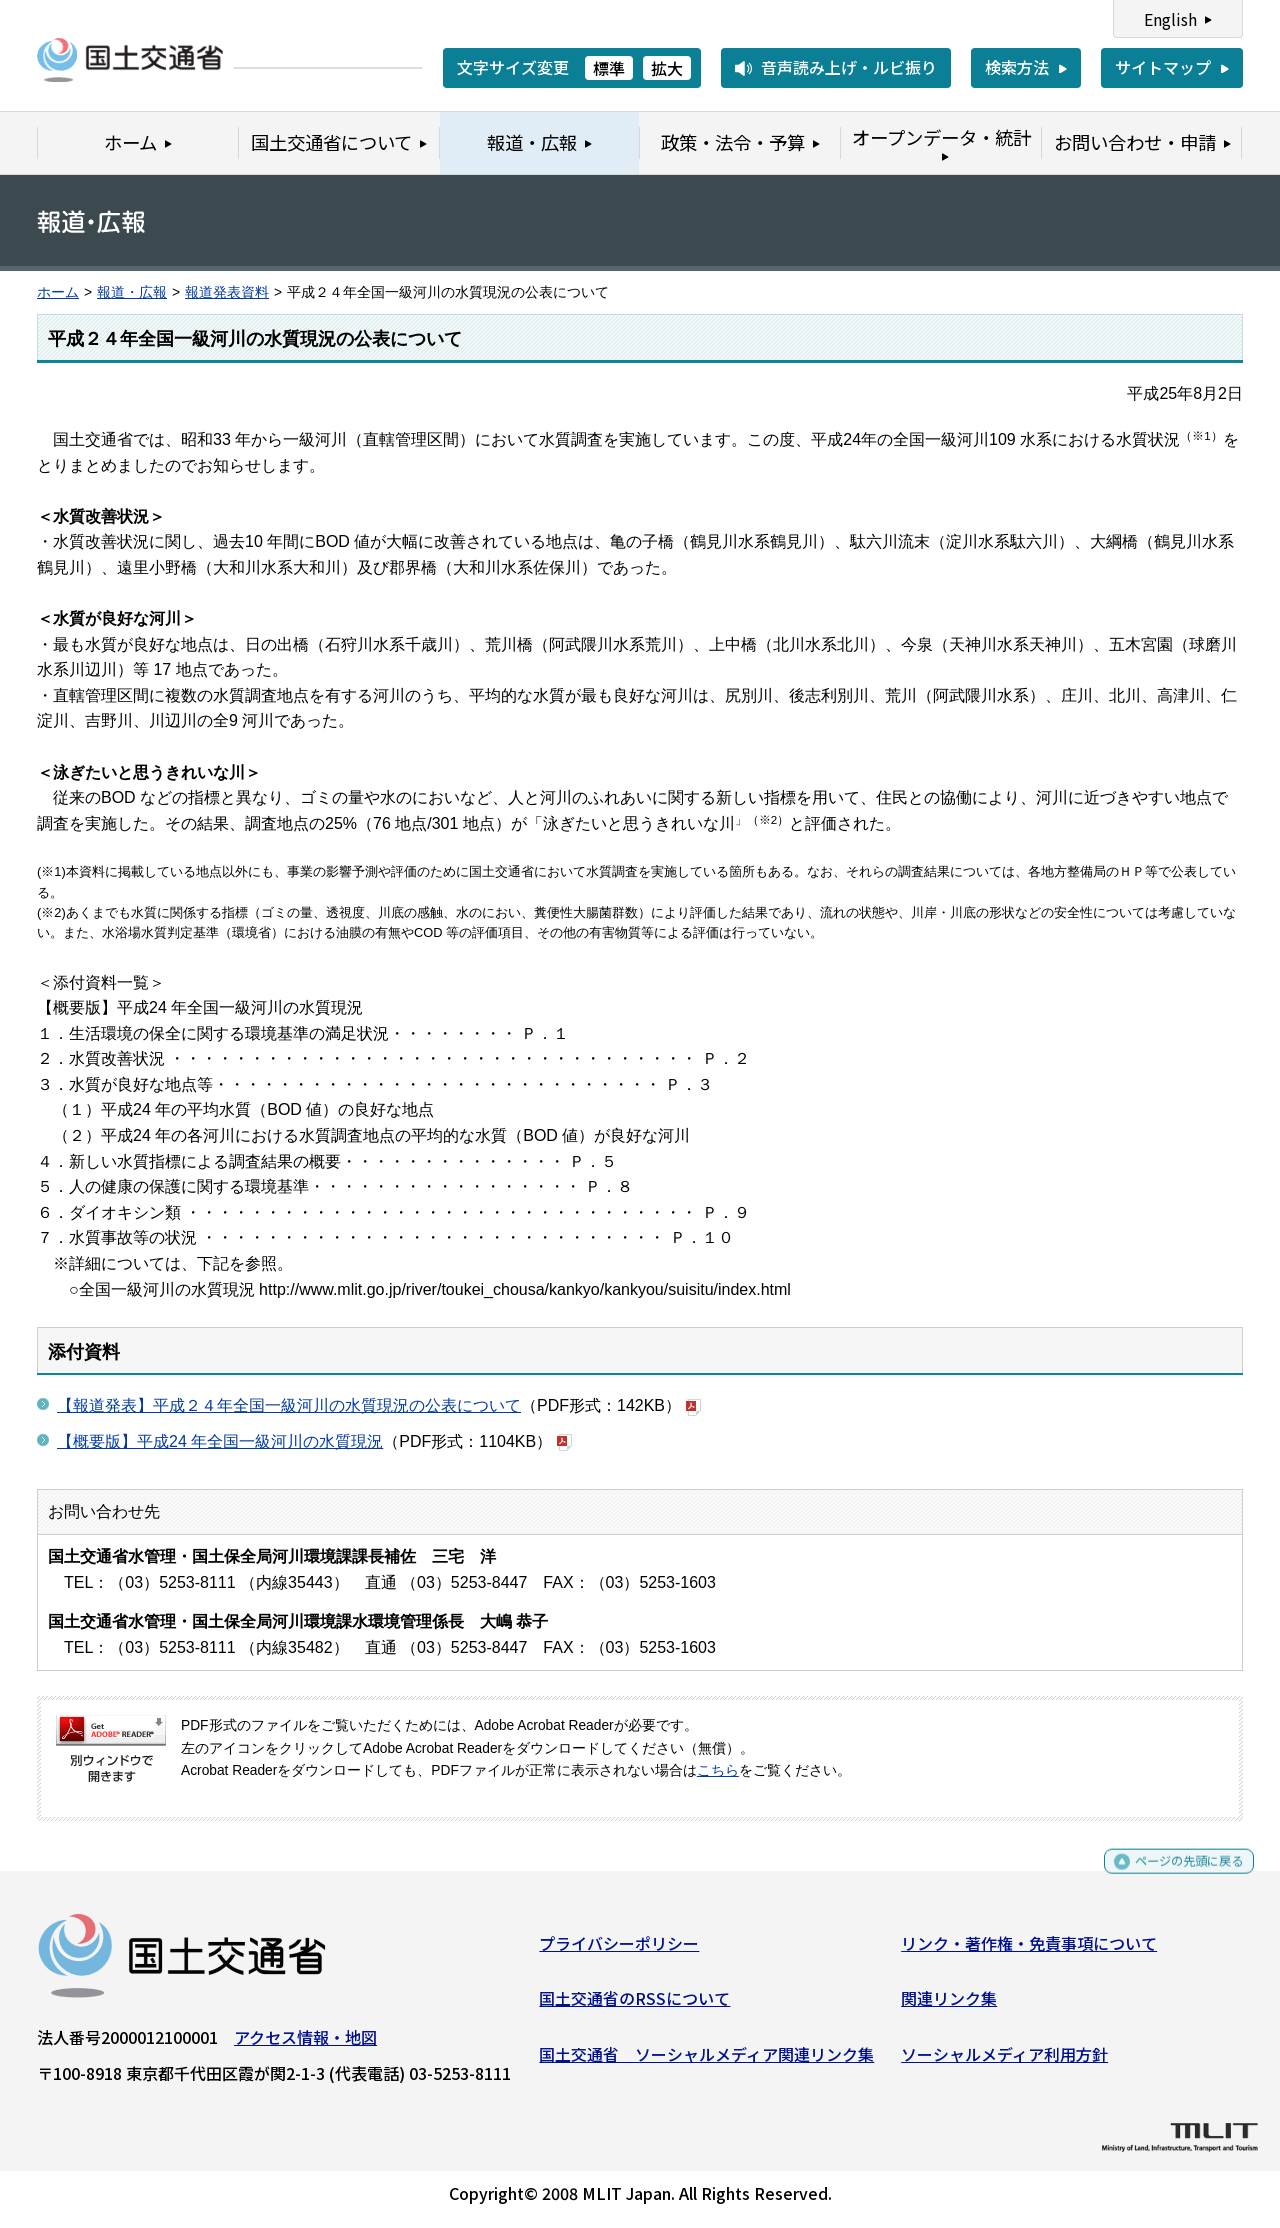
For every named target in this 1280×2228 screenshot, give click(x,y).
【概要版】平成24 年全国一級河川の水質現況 (220, 1441)
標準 (609, 68)
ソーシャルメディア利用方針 (1004, 2061)
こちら (718, 1770)
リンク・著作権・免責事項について (1029, 1950)
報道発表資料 (227, 292)
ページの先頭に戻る (1172, 1877)
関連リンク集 (949, 2006)
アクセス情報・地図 (305, 2044)
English (1170, 19)
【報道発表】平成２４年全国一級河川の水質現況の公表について (289, 1405)
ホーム (58, 292)
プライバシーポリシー (619, 1950)
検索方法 (1017, 67)
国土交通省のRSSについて (634, 2006)
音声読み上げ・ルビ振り (849, 67)
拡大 (667, 68)
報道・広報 (132, 292)
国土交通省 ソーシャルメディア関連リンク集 (706, 2061)
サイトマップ (1163, 67)
